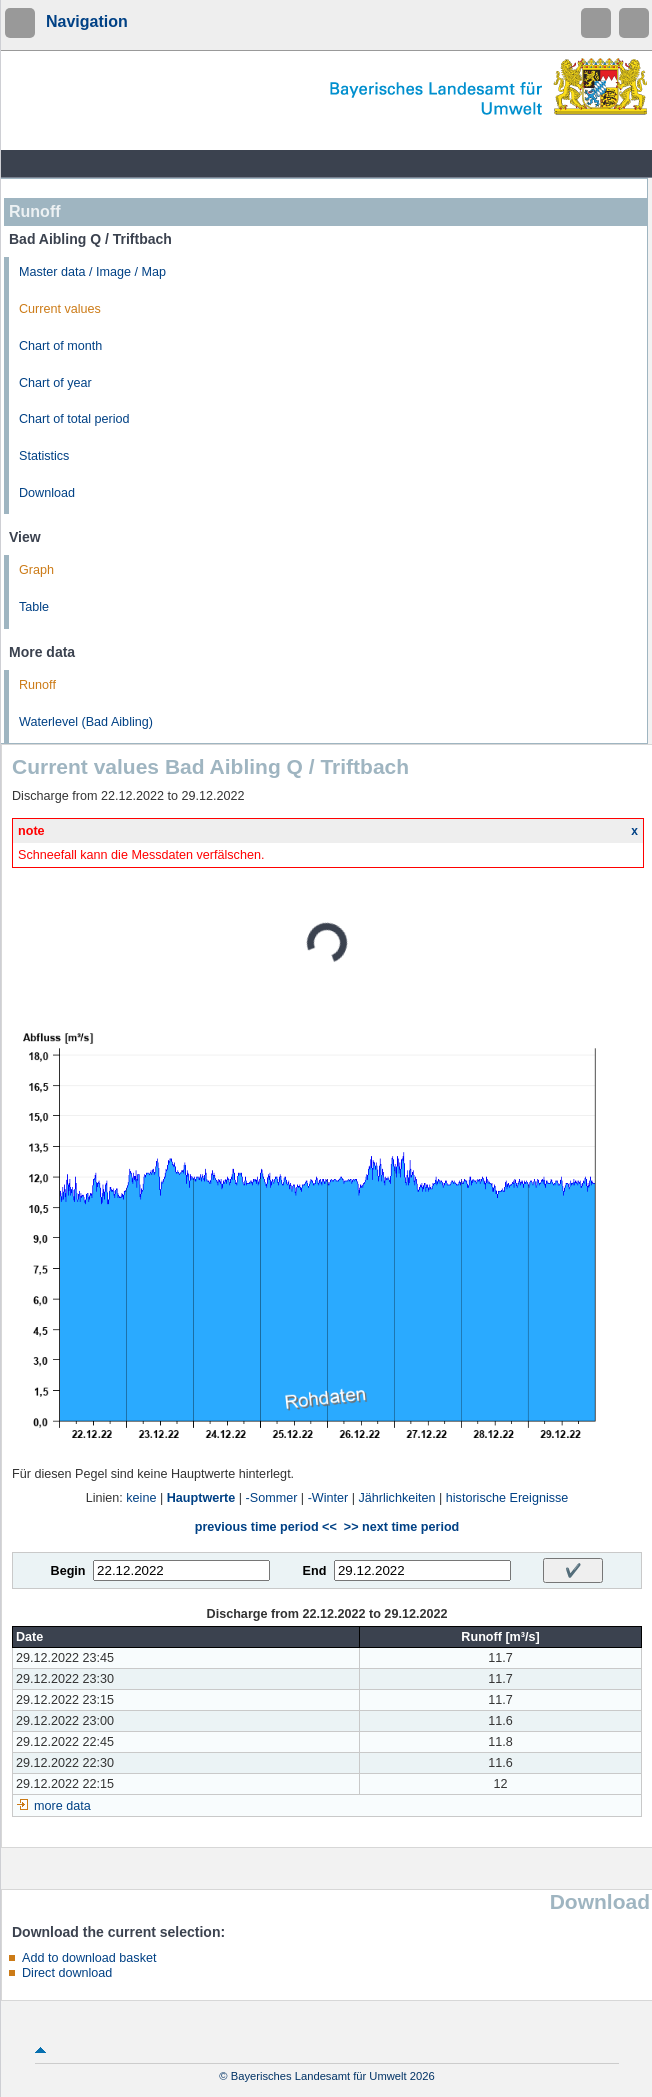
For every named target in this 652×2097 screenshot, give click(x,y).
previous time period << (266, 1527)
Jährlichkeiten (397, 1498)
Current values (60, 309)
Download (47, 493)
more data (62, 1806)
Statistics (44, 456)
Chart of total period (74, 419)
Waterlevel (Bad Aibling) (86, 722)
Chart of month (60, 346)
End (315, 1571)
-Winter (328, 1498)
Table (34, 607)
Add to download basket (89, 1958)
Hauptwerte (201, 1498)
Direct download (67, 1973)
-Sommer (272, 1498)
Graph (36, 570)
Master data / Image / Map (92, 272)
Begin (68, 1571)
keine (141, 1498)
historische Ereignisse (507, 1498)
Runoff (37, 685)
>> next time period (401, 1527)
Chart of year (55, 383)
